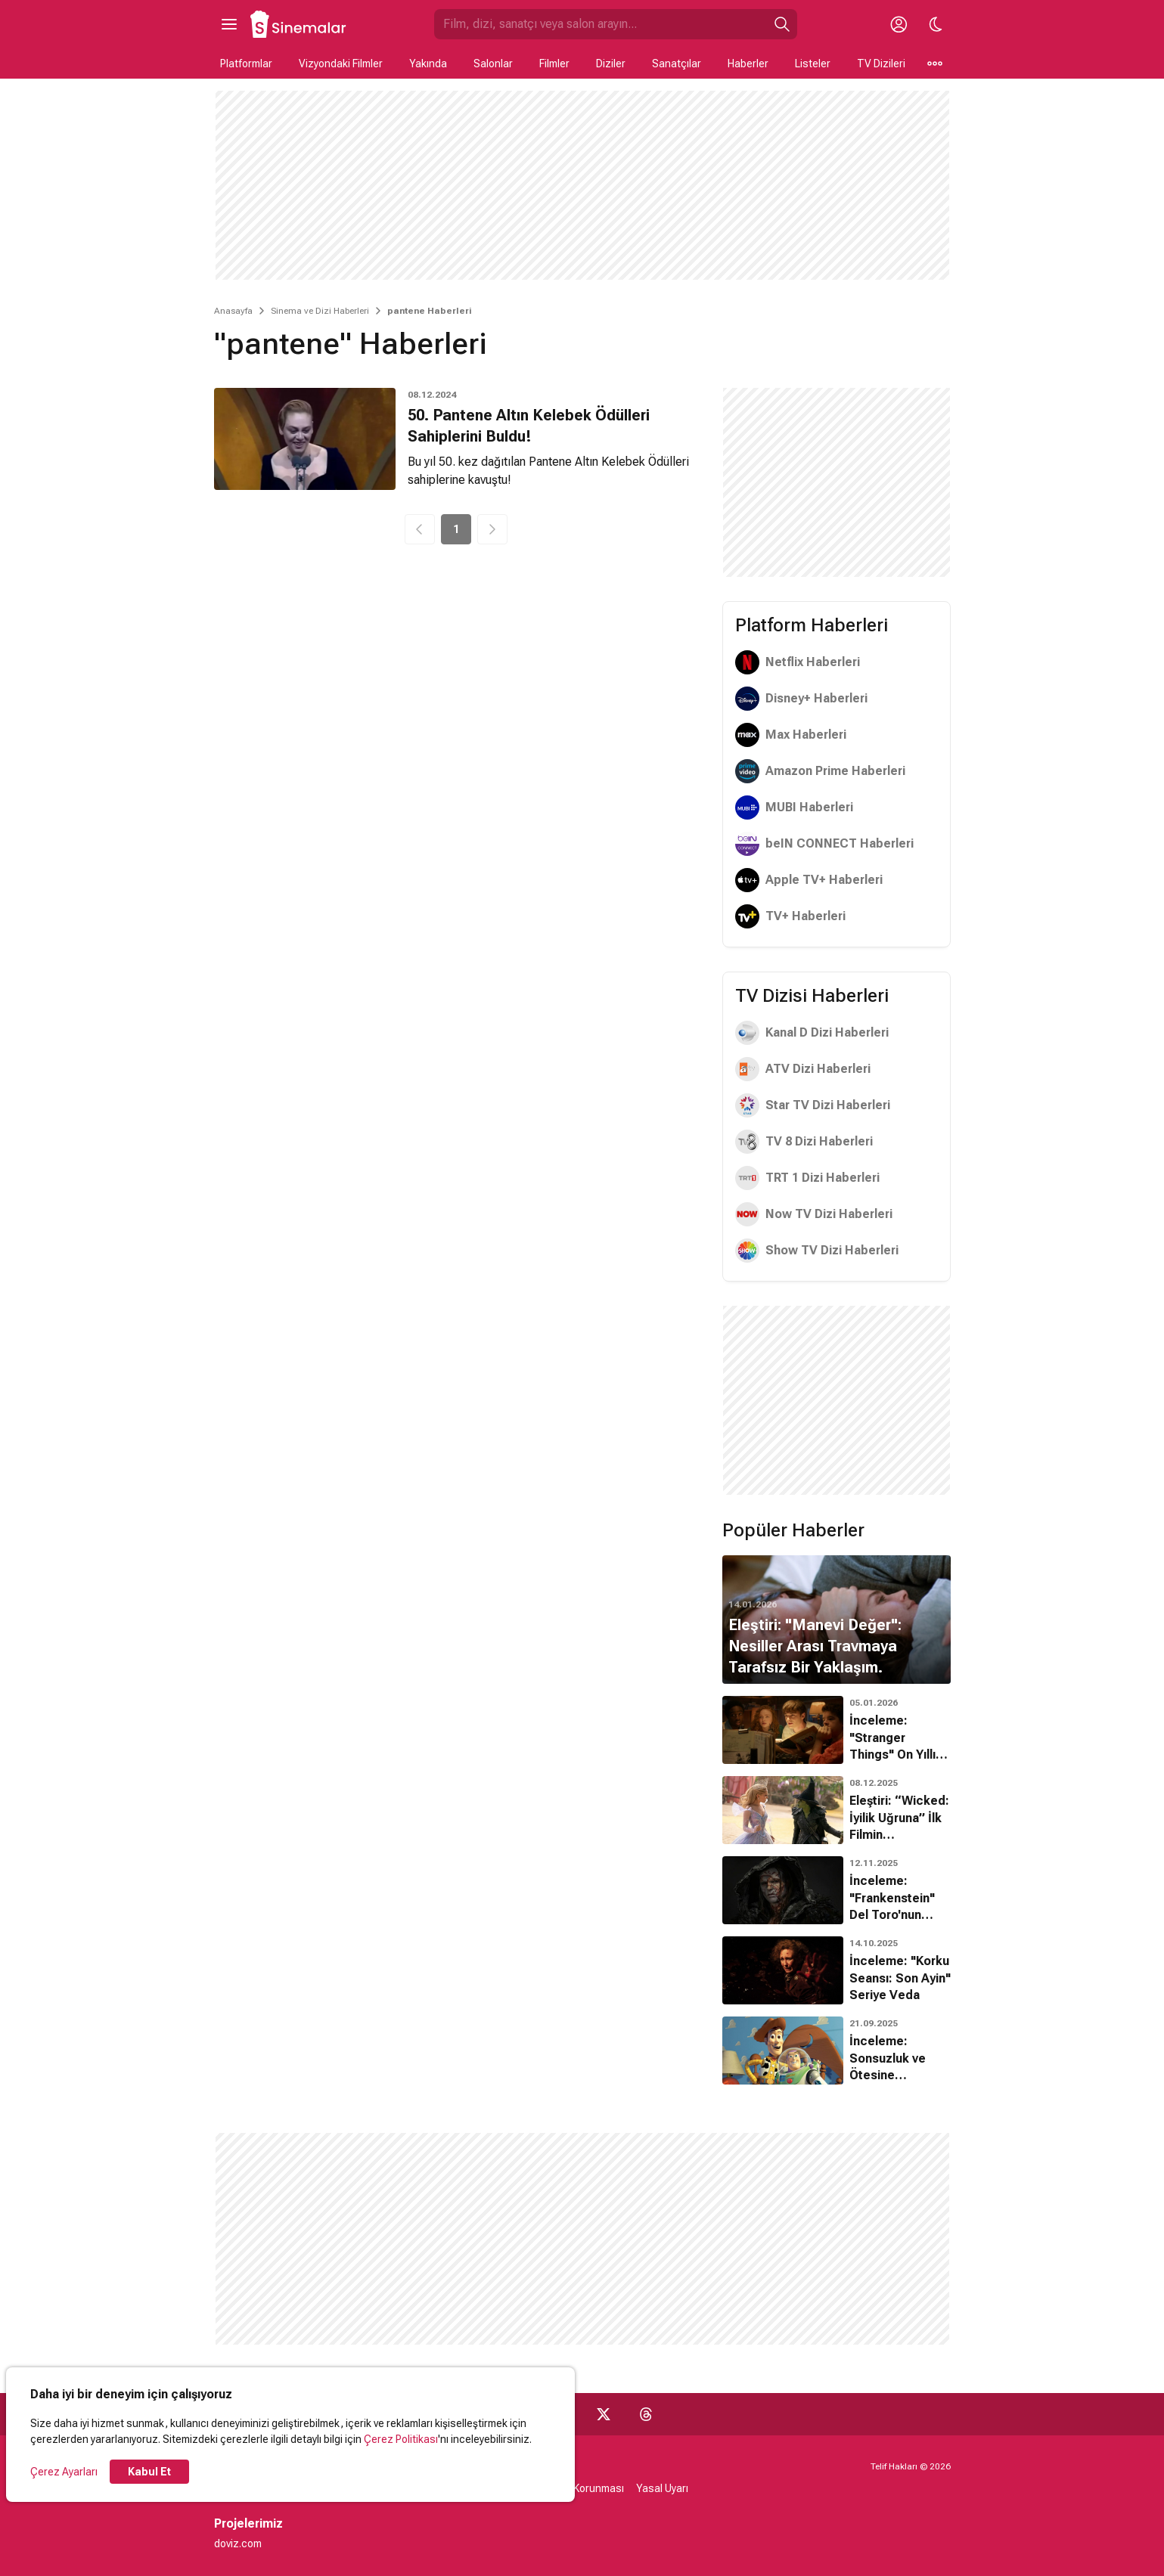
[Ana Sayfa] (298, 24)
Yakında (428, 63)
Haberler (748, 63)
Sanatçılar (676, 63)
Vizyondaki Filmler (341, 63)
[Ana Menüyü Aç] (229, 24)
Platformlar (246, 63)
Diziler (610, 63)
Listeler (812, 63)
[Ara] (782, 24)
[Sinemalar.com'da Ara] (600, 24)
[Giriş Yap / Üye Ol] (899, 24)
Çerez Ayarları (64, 2472)
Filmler (554, 63)
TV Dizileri (881, 63)
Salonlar (493, 63)
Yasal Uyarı (662, 2488)
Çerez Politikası (401, 2439)
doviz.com (238, 2543)
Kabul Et (149, 2472)
